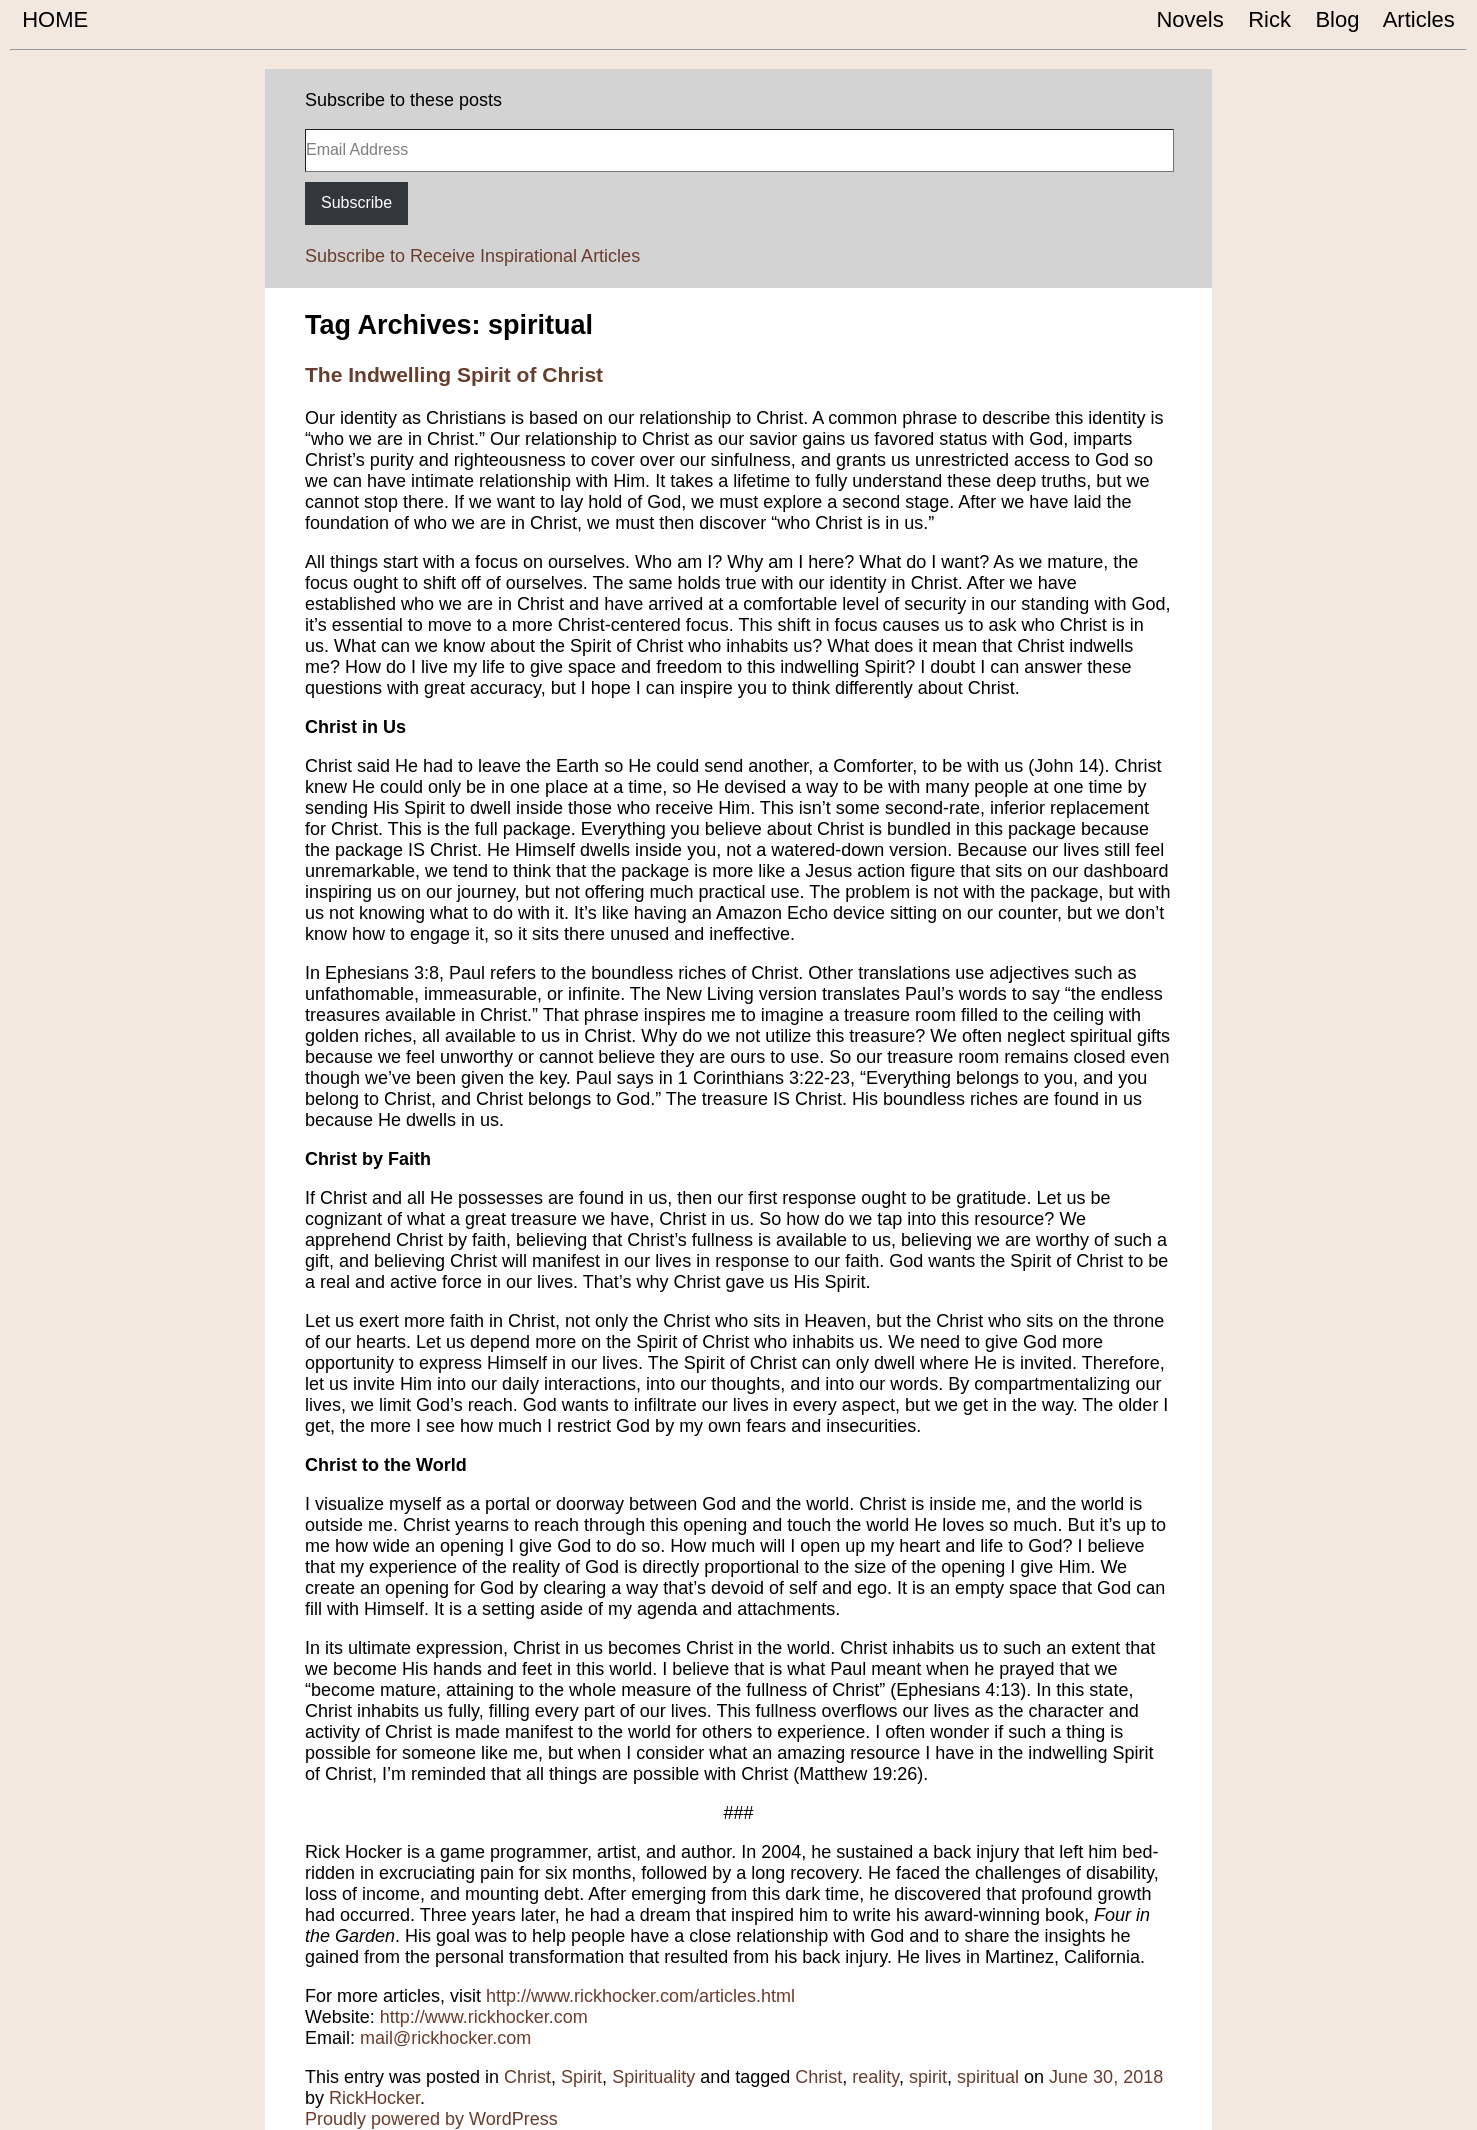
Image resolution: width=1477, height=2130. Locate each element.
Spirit (581, 2077)
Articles (1419, 19)
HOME (55, 19)
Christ (527, 2077)
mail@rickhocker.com (445, 2038)
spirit (928, 2077)
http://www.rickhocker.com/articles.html (640, 1996)
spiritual (988, 2077)
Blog (1337, 19)
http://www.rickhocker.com (484, 2017)
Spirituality (653, 2077)
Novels (1190, 19)
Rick (1269, 19)
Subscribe (356, 202)
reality (875, 2077)
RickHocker (374, 2098)
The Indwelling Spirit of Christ (454, 374)
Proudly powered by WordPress (431, 2119)
